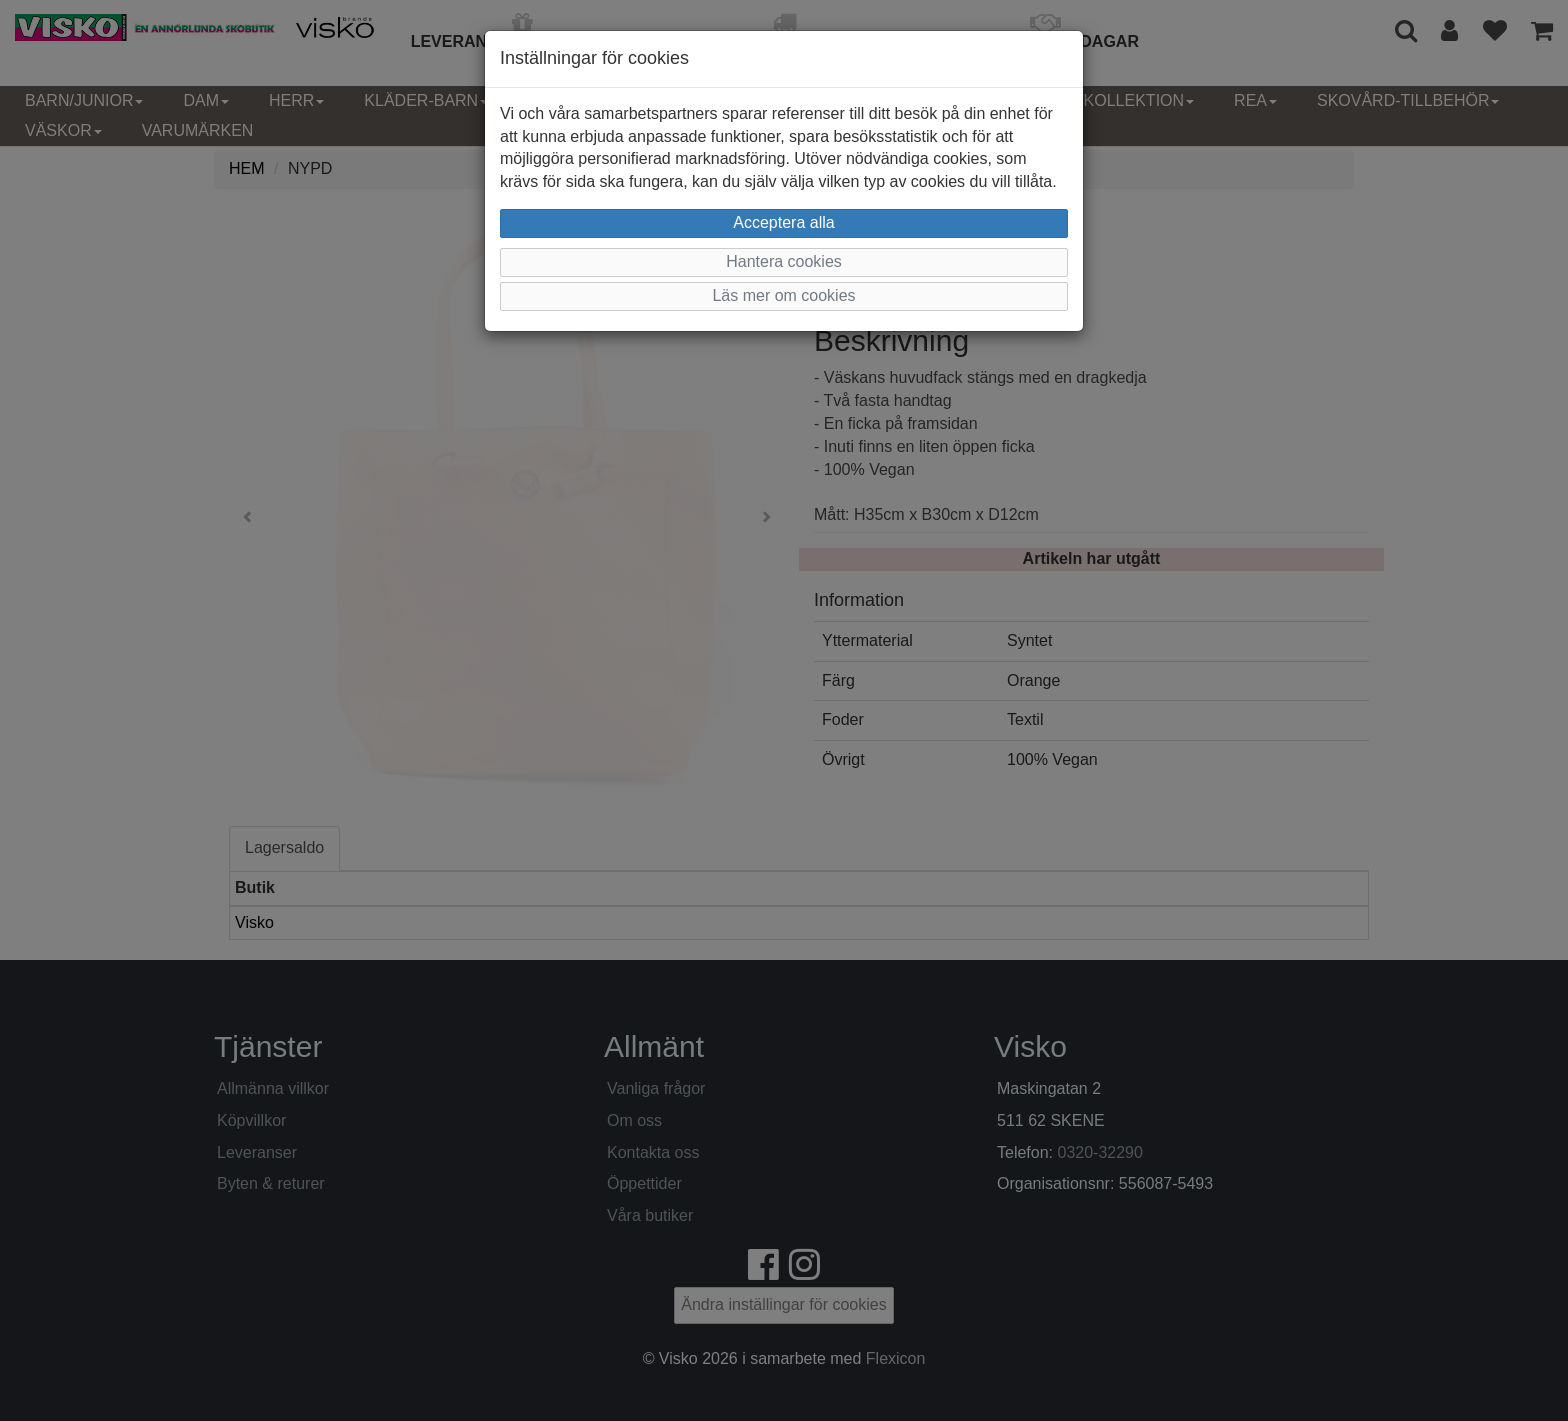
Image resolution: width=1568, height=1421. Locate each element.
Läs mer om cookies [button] (783, 295)
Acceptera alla (783, 222)
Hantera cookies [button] (784, 261)
